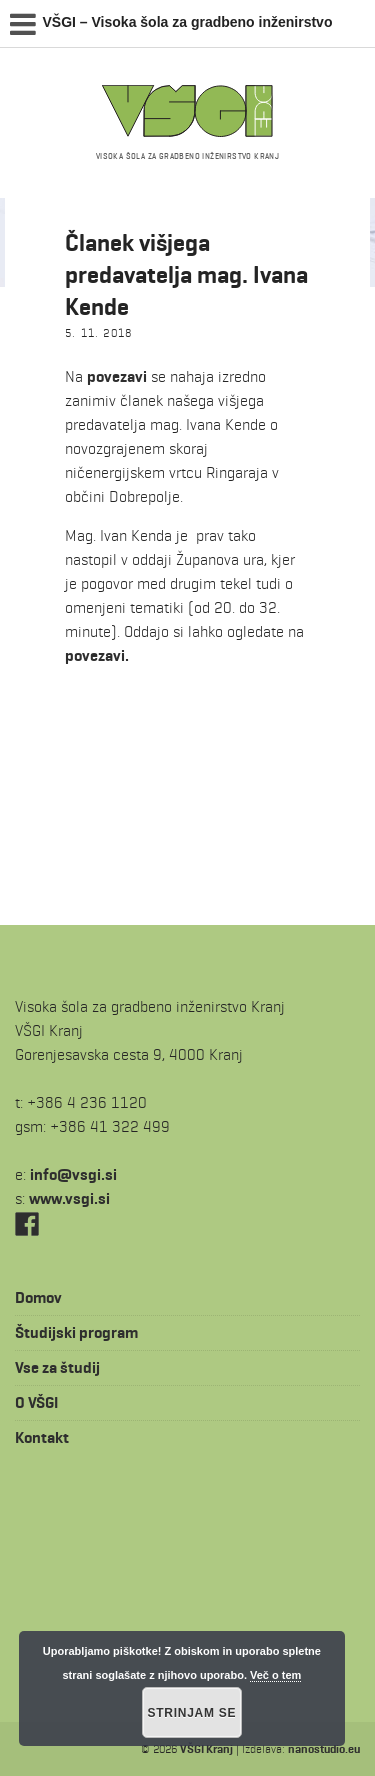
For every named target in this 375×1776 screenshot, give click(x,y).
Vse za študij (57, 1367)
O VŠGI (36, 1402)
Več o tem (275, 1675)
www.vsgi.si (69, 1198)
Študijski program (76, 1332)
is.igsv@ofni (73, 1174)
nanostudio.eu (324, 1748)
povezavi (117, 376)
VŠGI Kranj (206, 1748)
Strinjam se (192, 1713)
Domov (38, 1297)
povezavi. (97, 655)
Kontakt (42, 1437)
